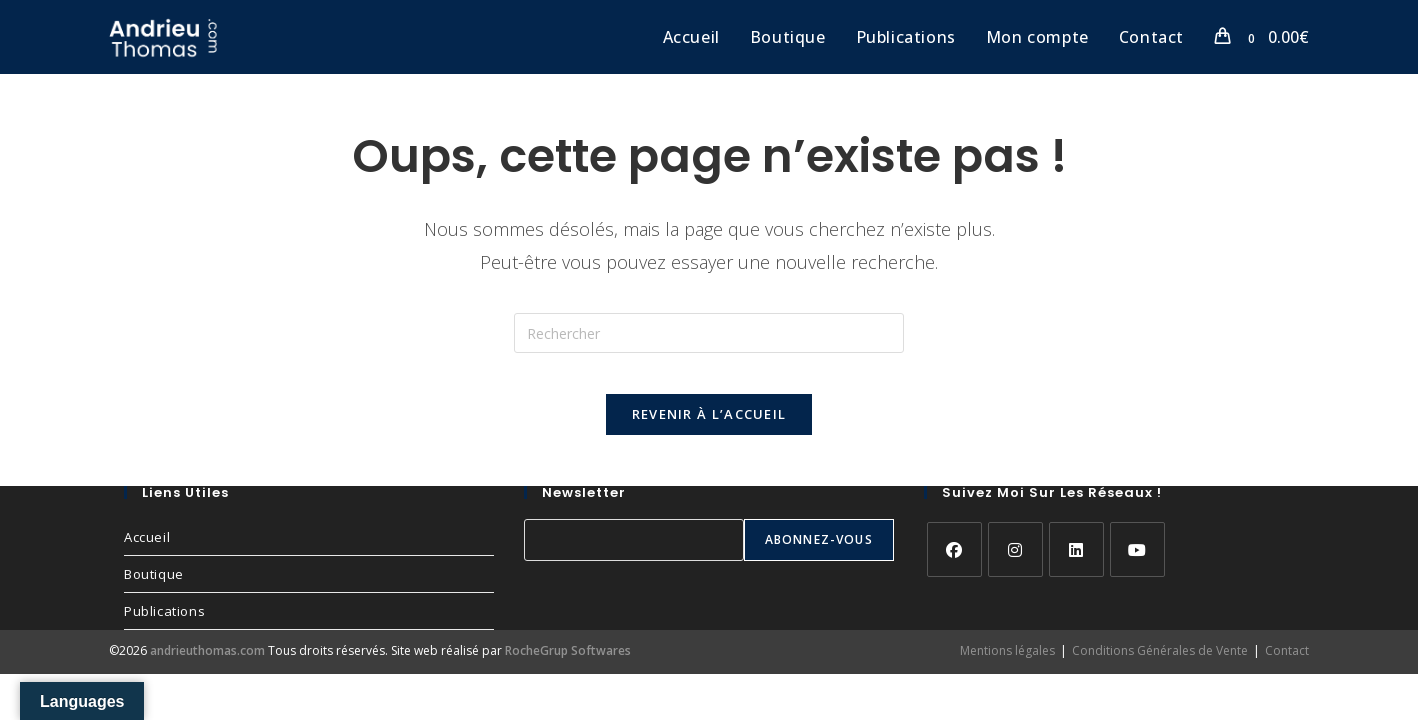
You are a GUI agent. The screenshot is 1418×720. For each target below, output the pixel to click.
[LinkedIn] (1076, 569)
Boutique (154, 594)
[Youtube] (1137, 569)
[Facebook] (954, 569)
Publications (164, 631)
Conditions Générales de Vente (1160, 670)
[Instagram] (1015, 569)
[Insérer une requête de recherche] (709, 333)
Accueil (147, 557)
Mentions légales (1007, 670)
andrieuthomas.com (207, 670)
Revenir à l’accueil (709, 434)
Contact (1287, 670)
